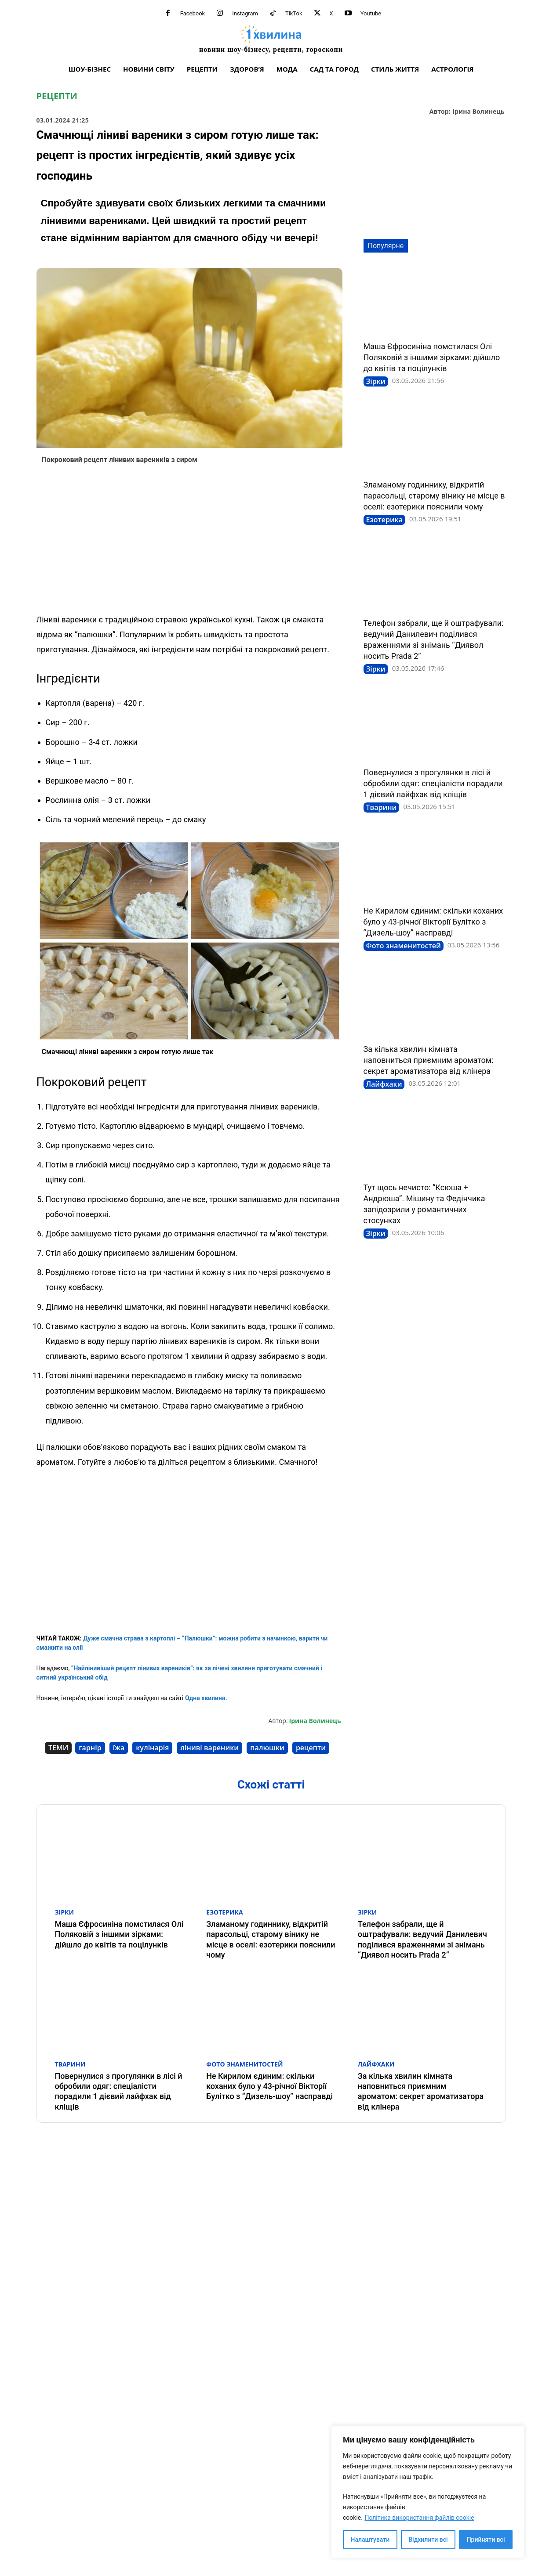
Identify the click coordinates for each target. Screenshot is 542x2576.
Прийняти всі (486, 2539)
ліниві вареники (209, 1747)
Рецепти (57, 96)
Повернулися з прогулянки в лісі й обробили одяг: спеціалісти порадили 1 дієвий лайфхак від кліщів (433, 783)
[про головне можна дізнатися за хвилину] (271, 39)
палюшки (267, 1747)
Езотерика (384, 519)
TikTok (293, 13)
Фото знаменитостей (403, 945)
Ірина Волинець (479, 112)
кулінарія (152, 1747)
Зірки (376, 381)
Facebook (192, 13)
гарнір (90, 1747)
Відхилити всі (427, 2539)
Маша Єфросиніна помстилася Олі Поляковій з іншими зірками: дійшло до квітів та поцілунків (432, 357)
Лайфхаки (384, 1084)
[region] (427, 2491)
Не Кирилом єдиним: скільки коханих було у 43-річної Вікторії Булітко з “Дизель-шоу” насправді (433, 921)
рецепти (311, 1747)
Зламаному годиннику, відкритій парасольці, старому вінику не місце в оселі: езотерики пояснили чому (434, 495)
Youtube (371, 13)
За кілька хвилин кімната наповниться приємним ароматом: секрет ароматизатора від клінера (429, 1060)
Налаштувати (370, 2539)
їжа (119, 1747)
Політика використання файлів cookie (419, 2517)
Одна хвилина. (205, 1698)
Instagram (245, 13)
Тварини (381, 807)
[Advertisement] (189, 541)
